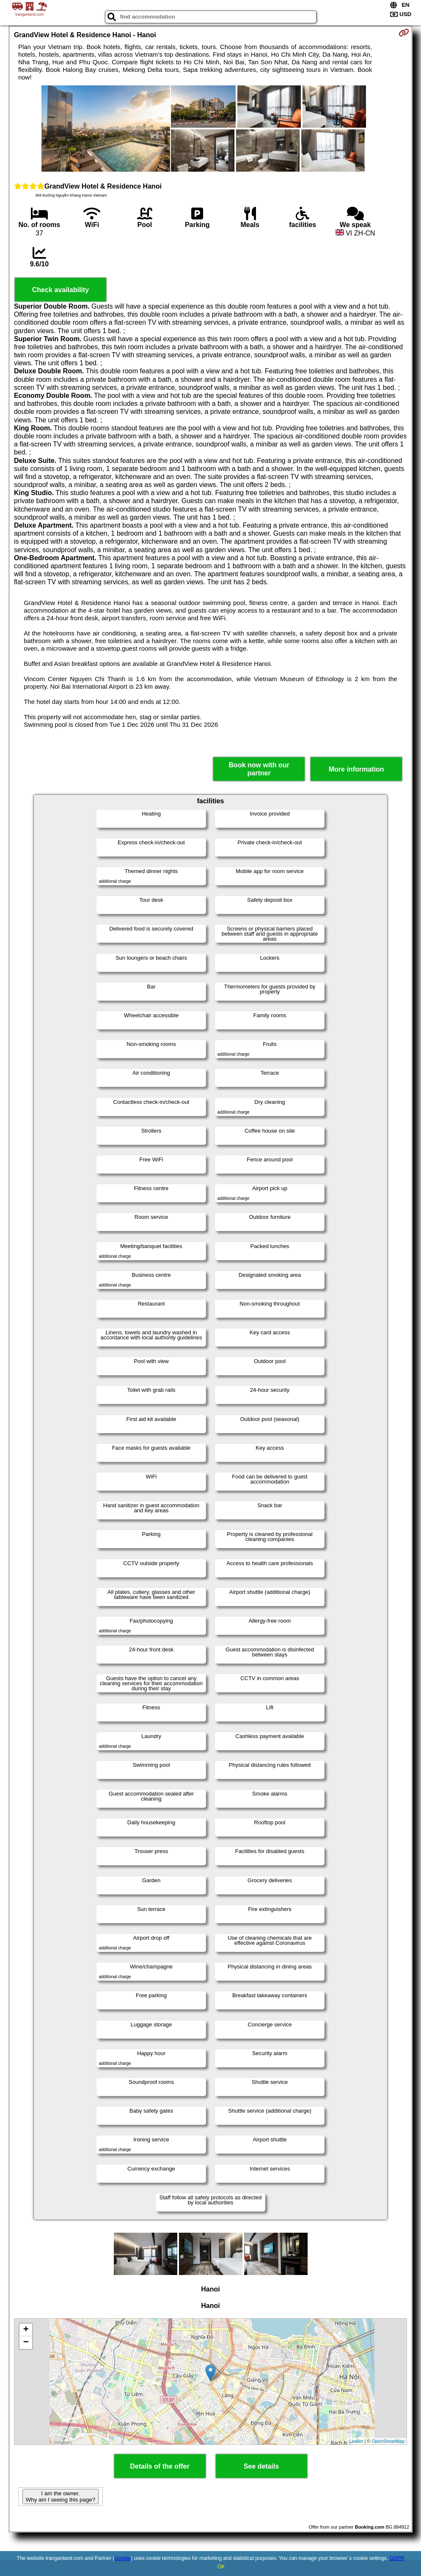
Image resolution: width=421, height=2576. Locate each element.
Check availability (60, 289)
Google (122, 2558)
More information (356, 769)
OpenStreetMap (387, 2441)
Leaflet (356, 2441)
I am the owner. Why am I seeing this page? (60, 2496)
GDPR (397, 2558)
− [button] (26, 2342)
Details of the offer (159, 2466)
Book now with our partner (259, 769)
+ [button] (26, 2330)
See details (261, 2466)
